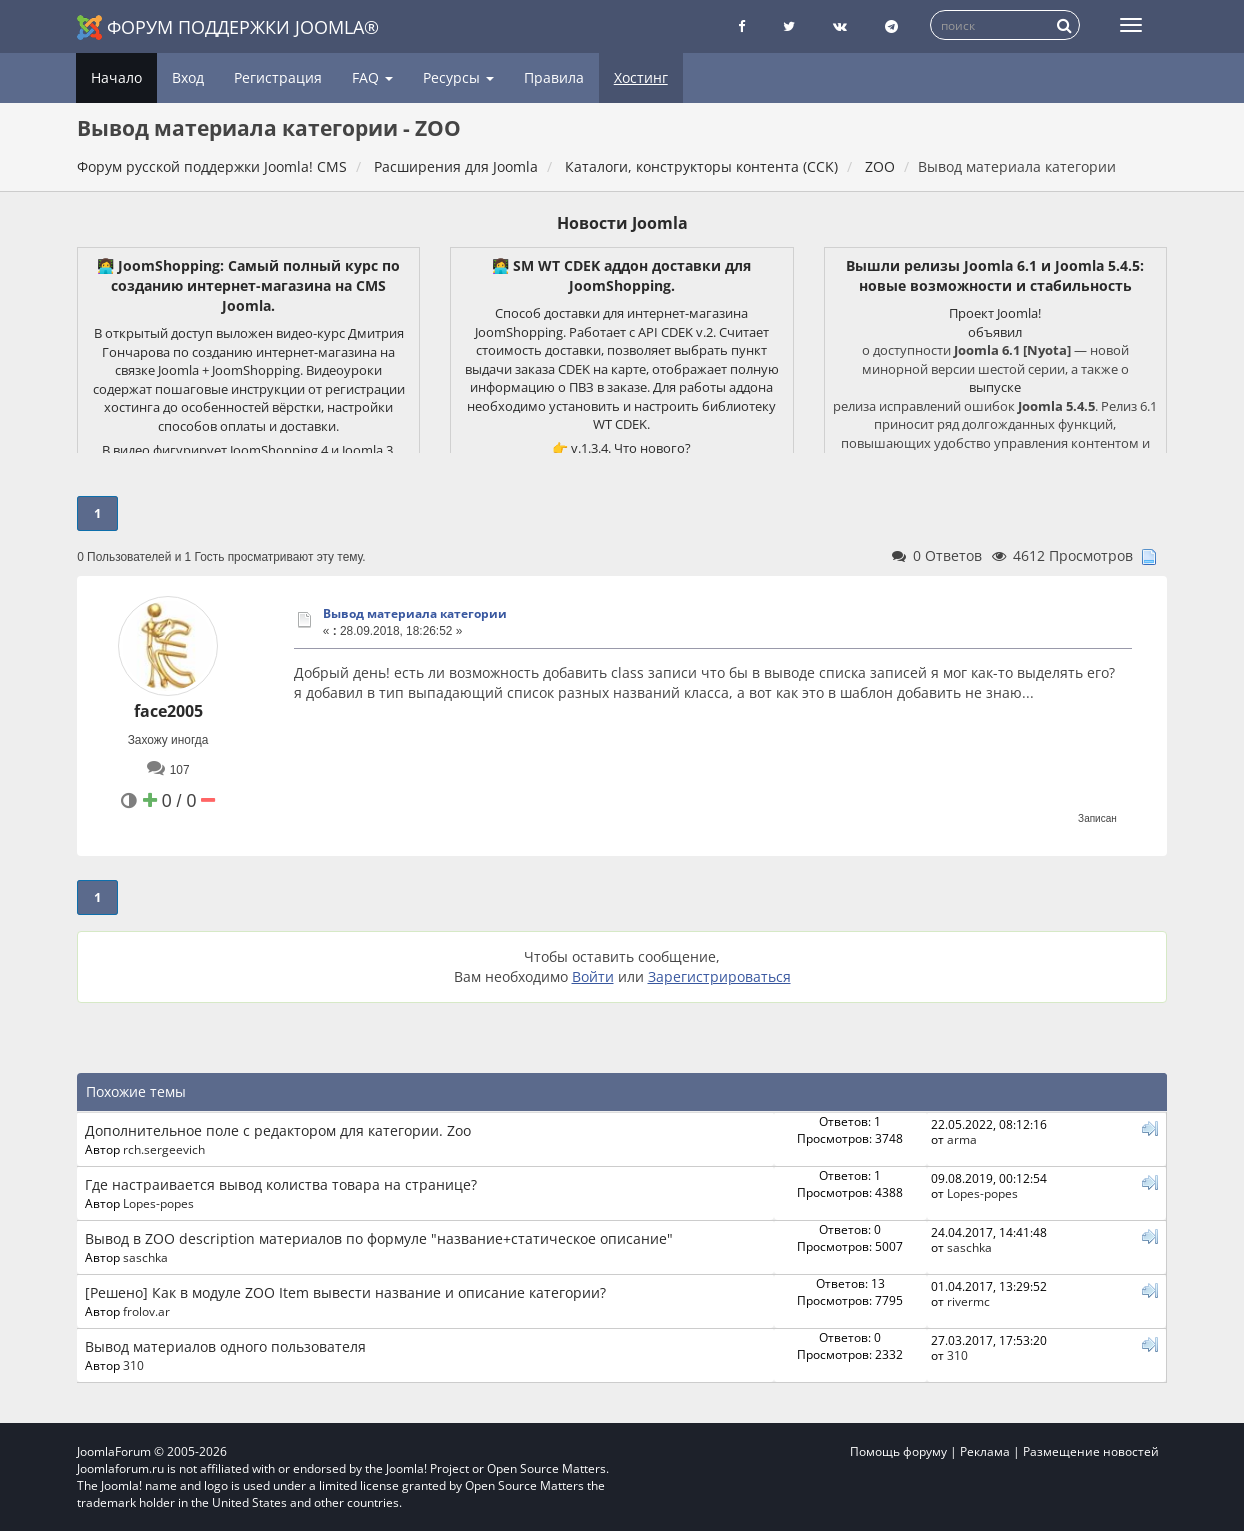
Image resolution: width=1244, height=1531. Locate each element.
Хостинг (641, 77)
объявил (995, 332)
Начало (116, 77)
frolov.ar (146, 1311)
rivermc (968, 1301)
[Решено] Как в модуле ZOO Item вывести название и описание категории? (345, 1292)
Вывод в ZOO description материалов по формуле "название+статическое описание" (379, 1238)
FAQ (372, 77)
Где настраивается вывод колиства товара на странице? (281, 1184)
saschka (145, 1257)
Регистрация (278, 77)
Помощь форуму (898, 1451)
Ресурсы (458, 77)
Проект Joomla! (995, 313)
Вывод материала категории (415, 613)
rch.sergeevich (164, 1149)
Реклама (985, 1451)
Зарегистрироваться (719, 976)
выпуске (995, 387)
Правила (554, 77)
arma (962, 1139)
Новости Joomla (622, 223)
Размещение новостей (1091, 1451)
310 (133, 1365)
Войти (593, 976)
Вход (188, 77)
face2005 (168, 711)
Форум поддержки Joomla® (228, 27)
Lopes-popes (158, 1203)
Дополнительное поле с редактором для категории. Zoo (278, 1130)
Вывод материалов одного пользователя (225, 1346)
